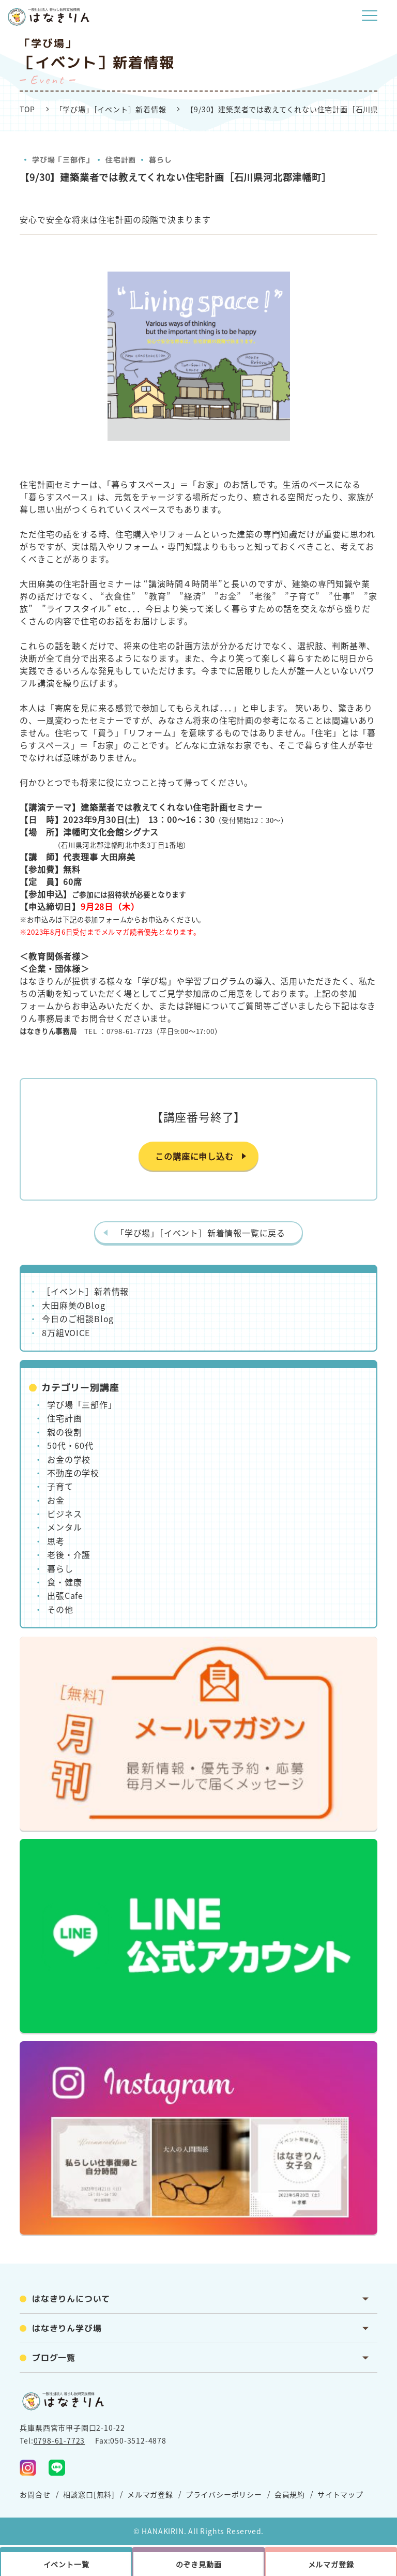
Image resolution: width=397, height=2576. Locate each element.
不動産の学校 (73, 1472)
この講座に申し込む (194, 1156)
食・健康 (64, 1581)
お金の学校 (68, 1459)
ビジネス (64, 1513)
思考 (56, 1541)
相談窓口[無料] (89, 2494)
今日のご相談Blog (78, 1318)
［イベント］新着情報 (85, 1291)
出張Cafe (65, 1595)
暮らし (160, 159)
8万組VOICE (65, 1332)
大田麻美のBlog (73, 1305)
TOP (27, 109)
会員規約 (289, 2494)
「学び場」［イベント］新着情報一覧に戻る (200, 1232)
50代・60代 (70, 1445)
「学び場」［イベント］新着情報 (110, 109)
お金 (56, 1500)
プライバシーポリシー (224, 2494)
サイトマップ (340, 2494)
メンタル (64, 1527)
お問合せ (35, 2494)
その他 (60, 1609)
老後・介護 (68, 1554)
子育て (60, 1486)
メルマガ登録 (150, 2494)
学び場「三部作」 (62, 159)
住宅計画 (121, 159)
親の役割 (64, 1431)
